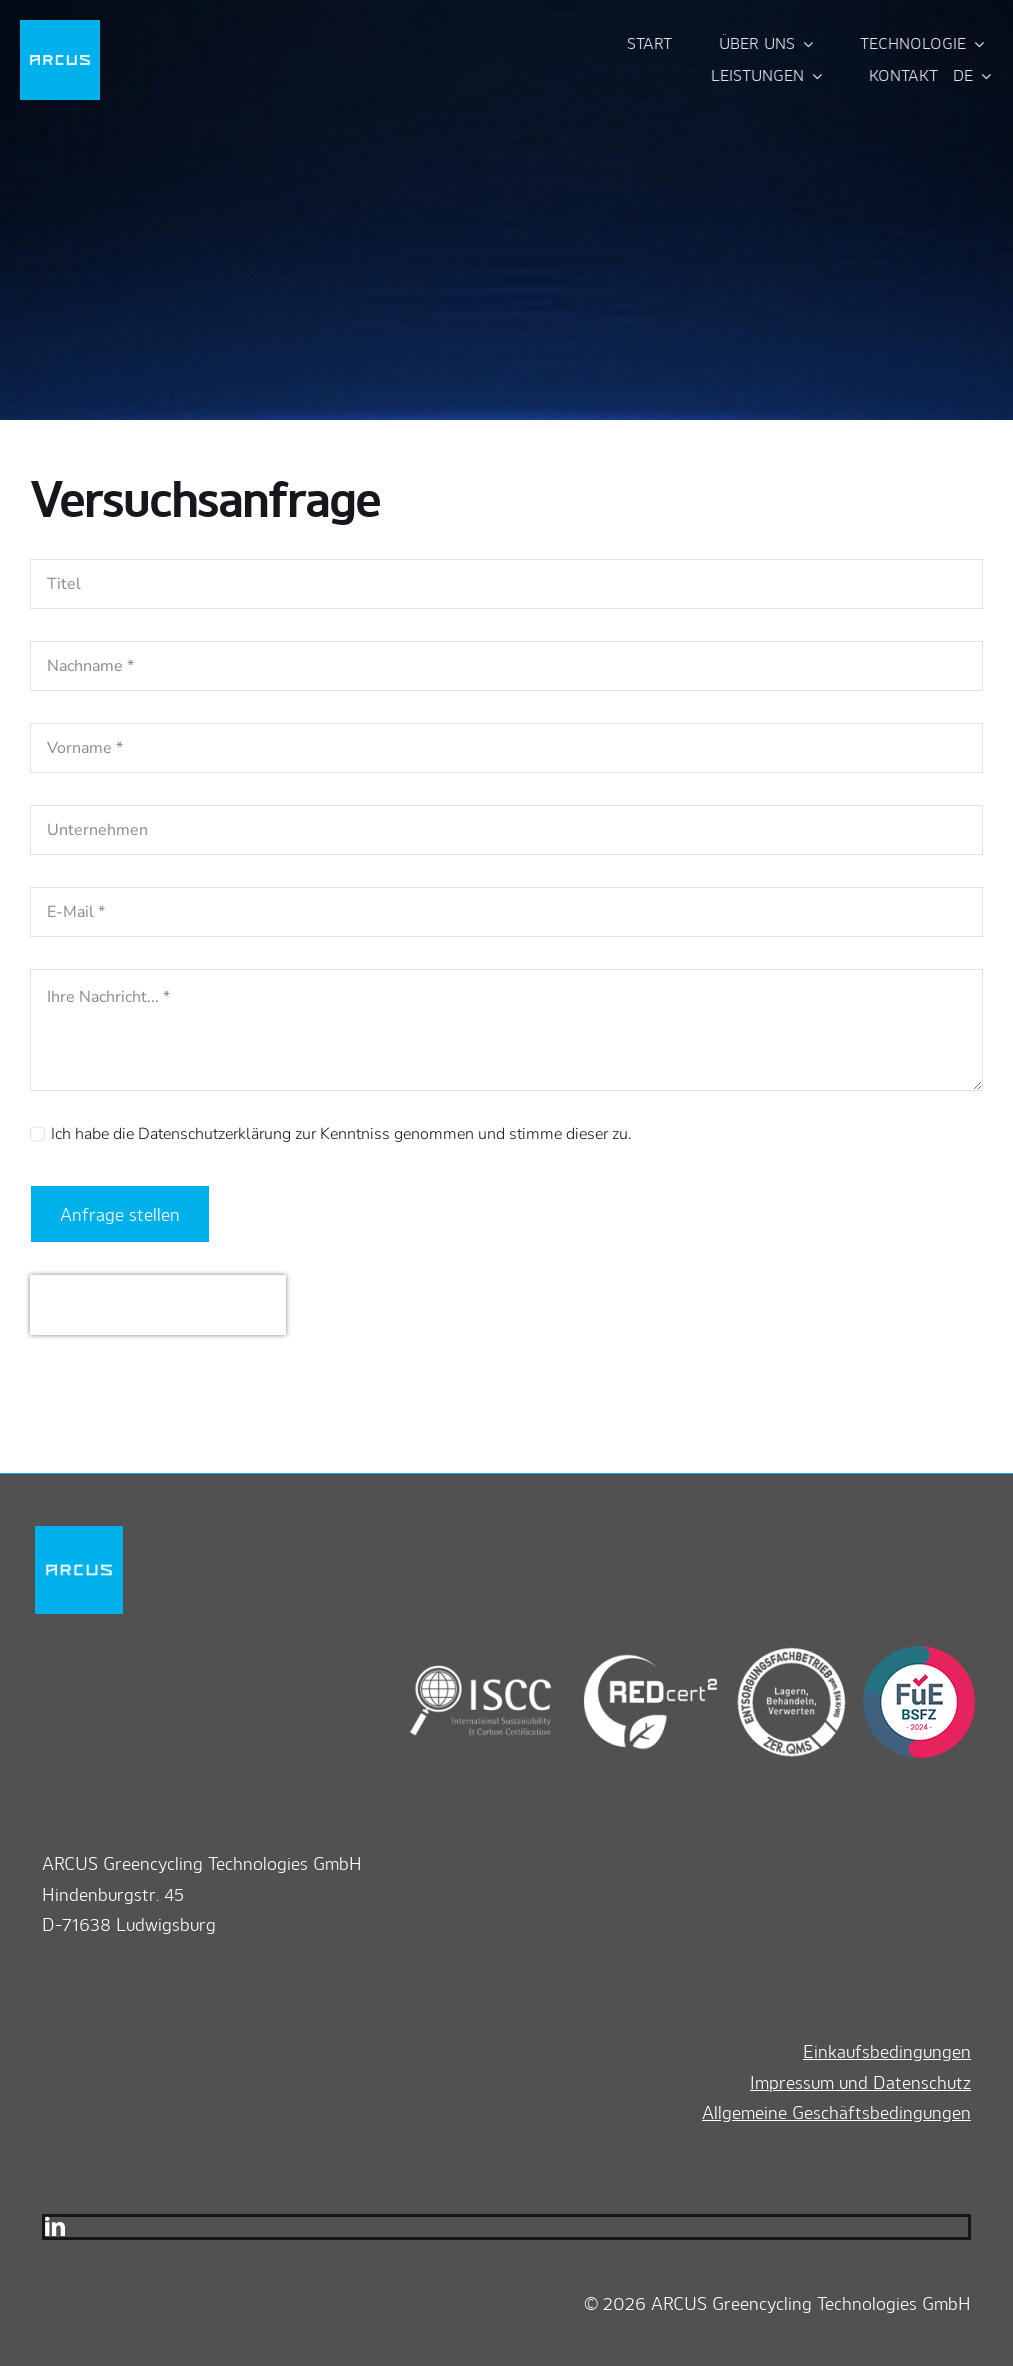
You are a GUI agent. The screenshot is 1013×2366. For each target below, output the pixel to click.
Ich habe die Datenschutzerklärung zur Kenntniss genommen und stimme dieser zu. (341, 1134)
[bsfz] (913, 1654)
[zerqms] (783, 1654)
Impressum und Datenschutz (860, 2082)
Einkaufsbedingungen (887, 2051)
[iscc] (481, 1654)
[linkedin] (55, 2227)
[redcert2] (635, 1654)
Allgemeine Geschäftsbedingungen (836, 2112)
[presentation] (158, 1305)
